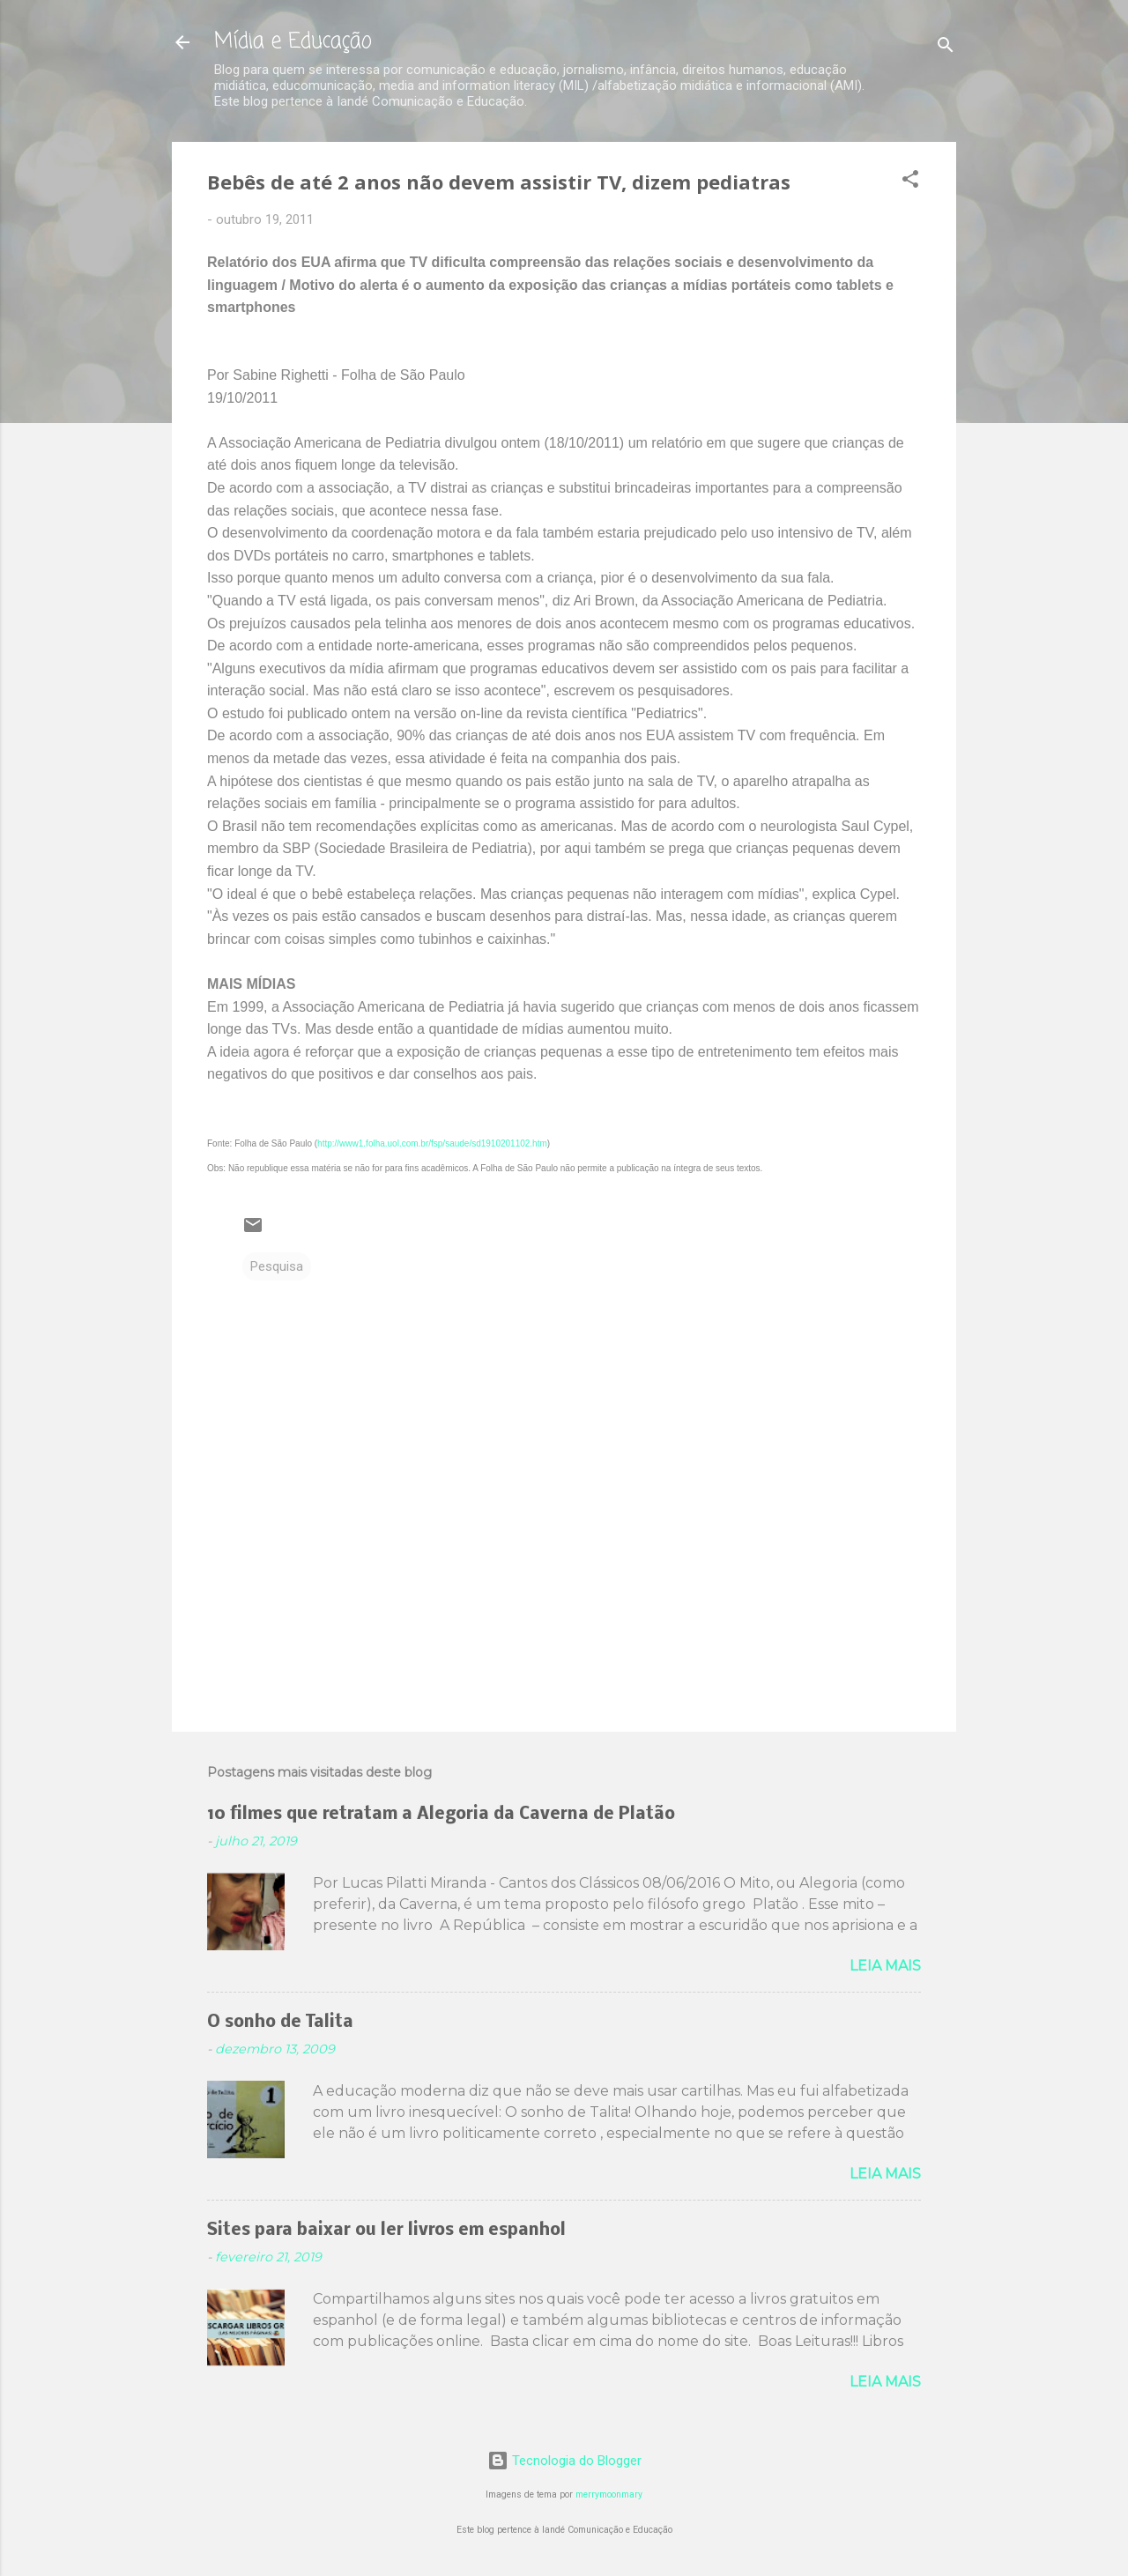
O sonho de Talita (280, 2022)
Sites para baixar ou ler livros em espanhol (386, 2230)
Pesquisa (276, 1266)
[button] (910, 182)
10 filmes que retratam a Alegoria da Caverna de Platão (441, 1814)
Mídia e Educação (293, 42)
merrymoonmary (608, 2494)
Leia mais (885, 1965)
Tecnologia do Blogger (564, 2460)
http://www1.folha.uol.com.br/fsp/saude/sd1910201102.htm (432, 1143)
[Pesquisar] (945, 48)
